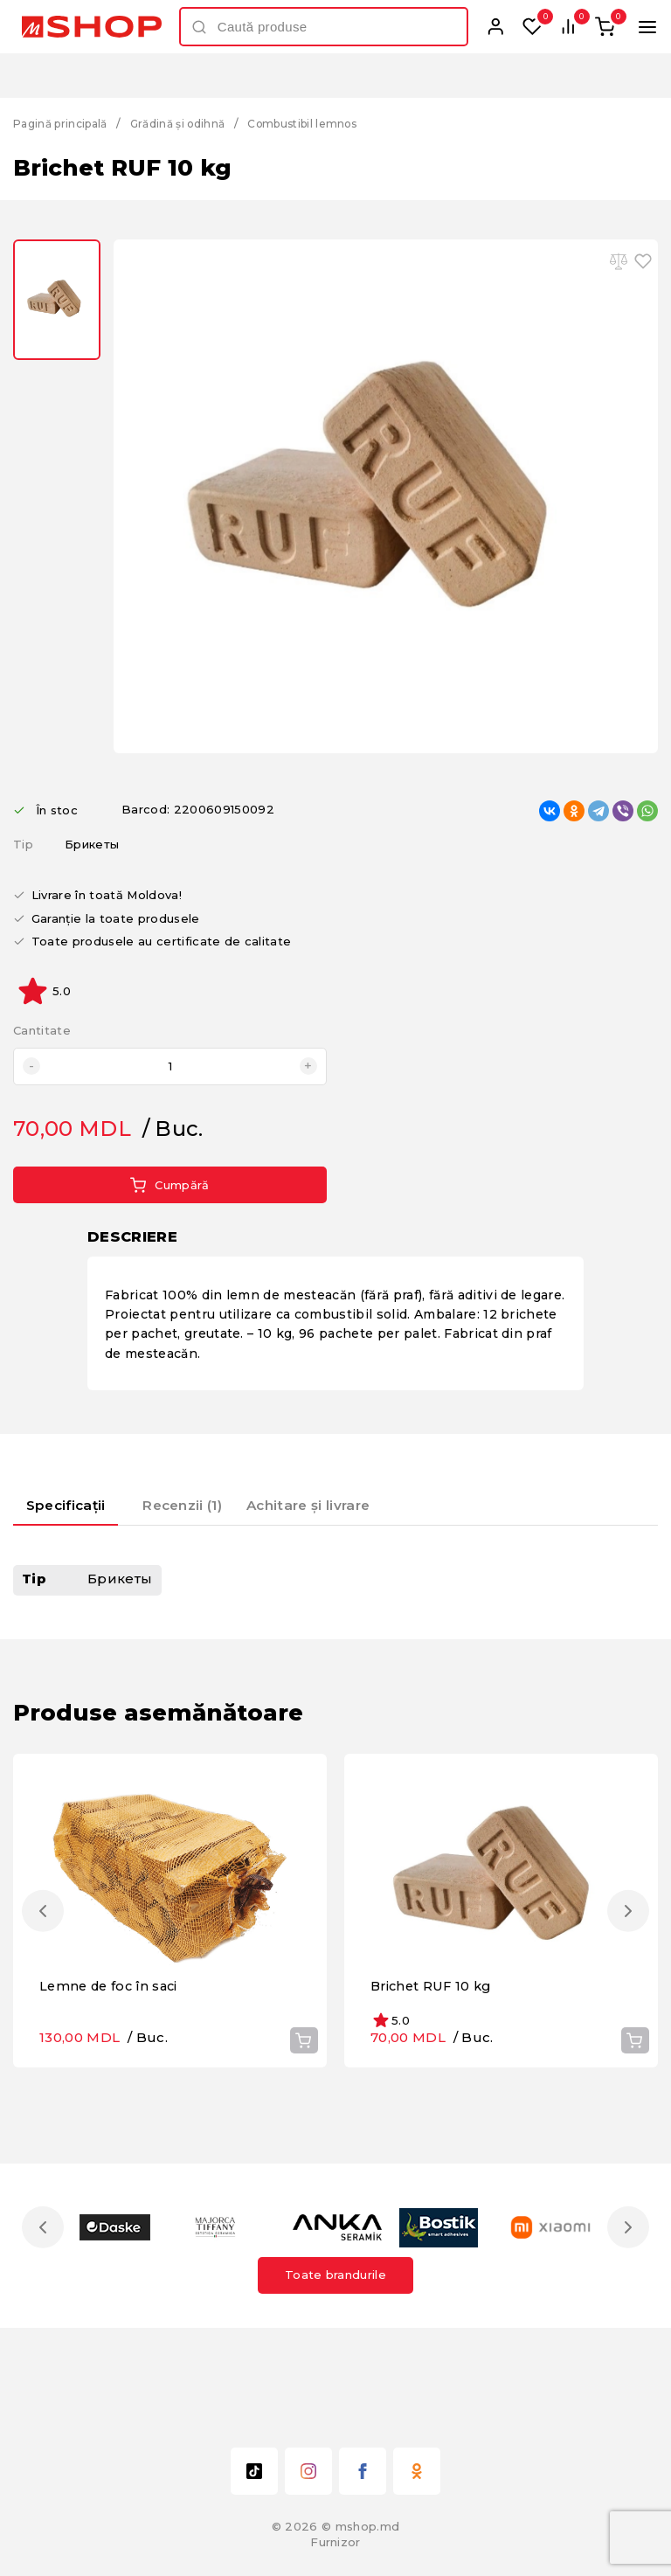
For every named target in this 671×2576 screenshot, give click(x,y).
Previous (46, 1957)
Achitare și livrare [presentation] (333, 1503)
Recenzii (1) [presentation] (203, 1503)
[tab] (75, 1510)
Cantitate (42, 1030)
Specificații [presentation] (74, 1503)
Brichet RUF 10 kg (433, 2078)
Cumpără (169, 1185)
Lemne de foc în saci (112, 2078)
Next (624, 1957)
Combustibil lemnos (327, 123)
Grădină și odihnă (193, 123)
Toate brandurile (335, 2367)
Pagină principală (65, 123)
